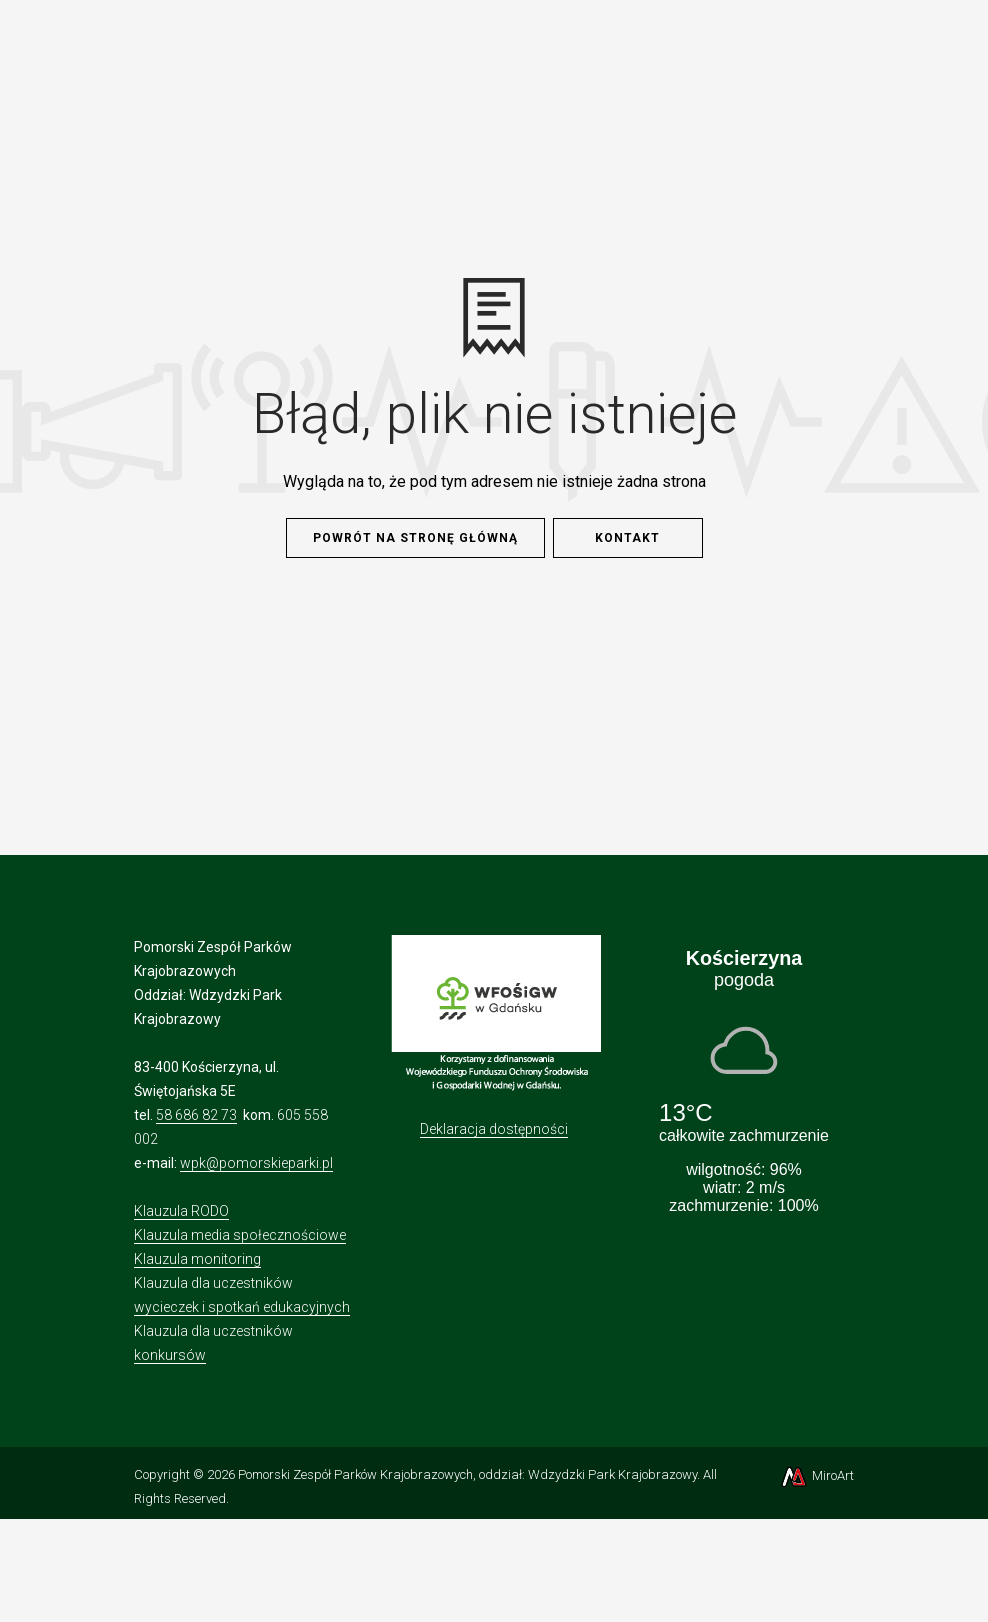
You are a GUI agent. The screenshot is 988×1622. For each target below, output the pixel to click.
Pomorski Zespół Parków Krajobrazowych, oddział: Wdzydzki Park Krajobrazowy (467, 1474)
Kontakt (627, 538)
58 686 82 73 (196, 1115)
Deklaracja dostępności (494, 1129)
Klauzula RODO (181, 1211)
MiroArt (816, 1475)
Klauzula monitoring (197, 1259)
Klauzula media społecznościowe (240, 1235)
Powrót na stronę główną (415, 538)
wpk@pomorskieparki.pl (256, 1163)
